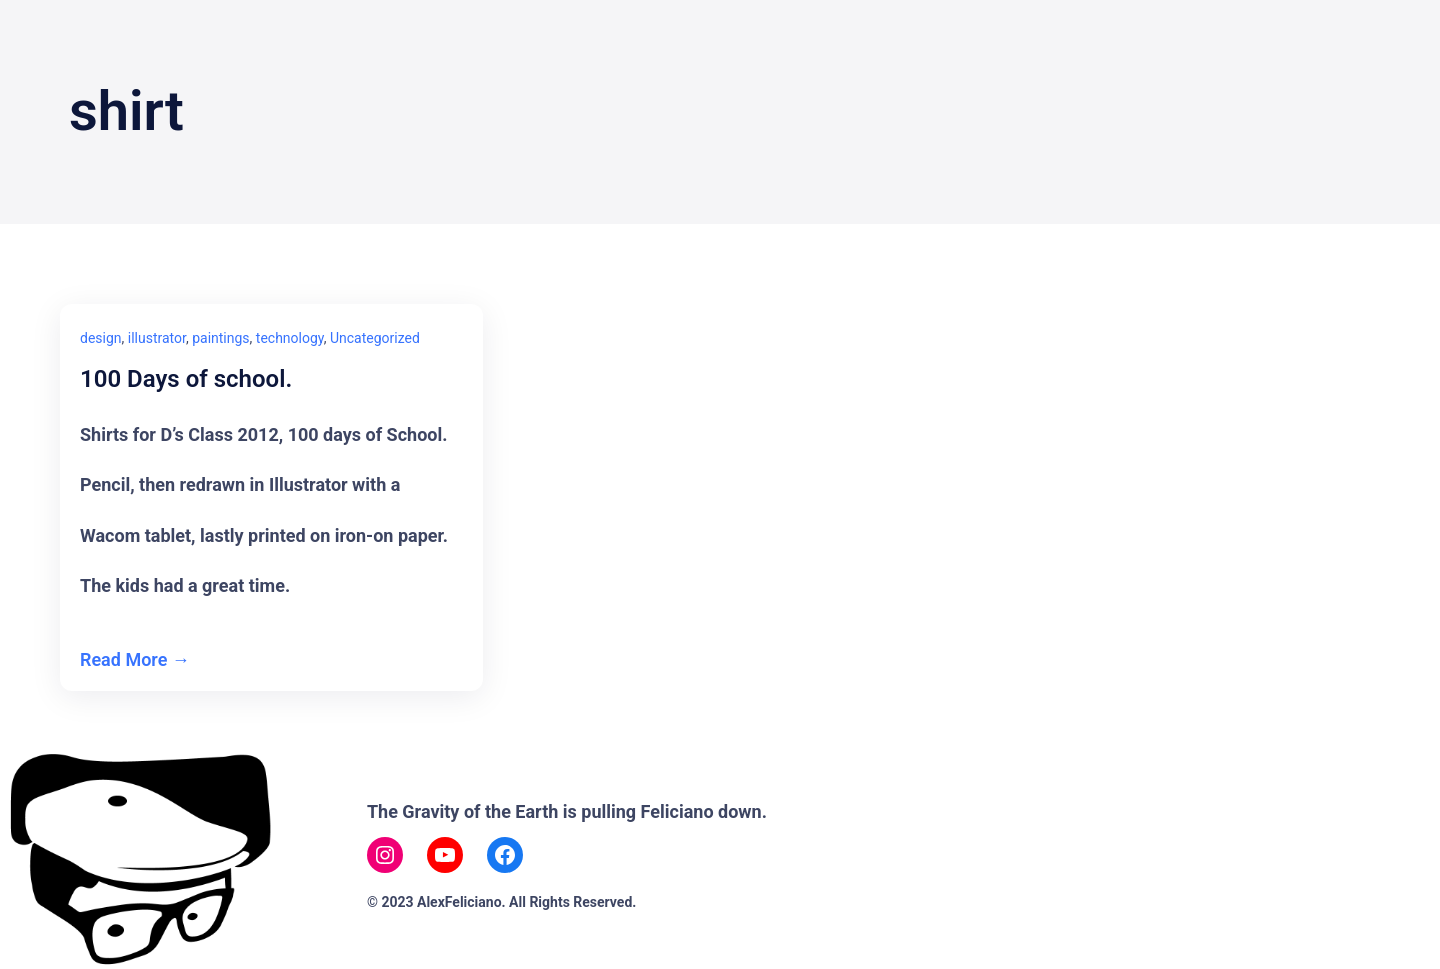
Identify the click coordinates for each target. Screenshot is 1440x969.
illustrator (157, 338)
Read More (123, 659)
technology (290, 338)
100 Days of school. (186, 379)
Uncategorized (375, 338)
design (101, 338)
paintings (220, 338)
